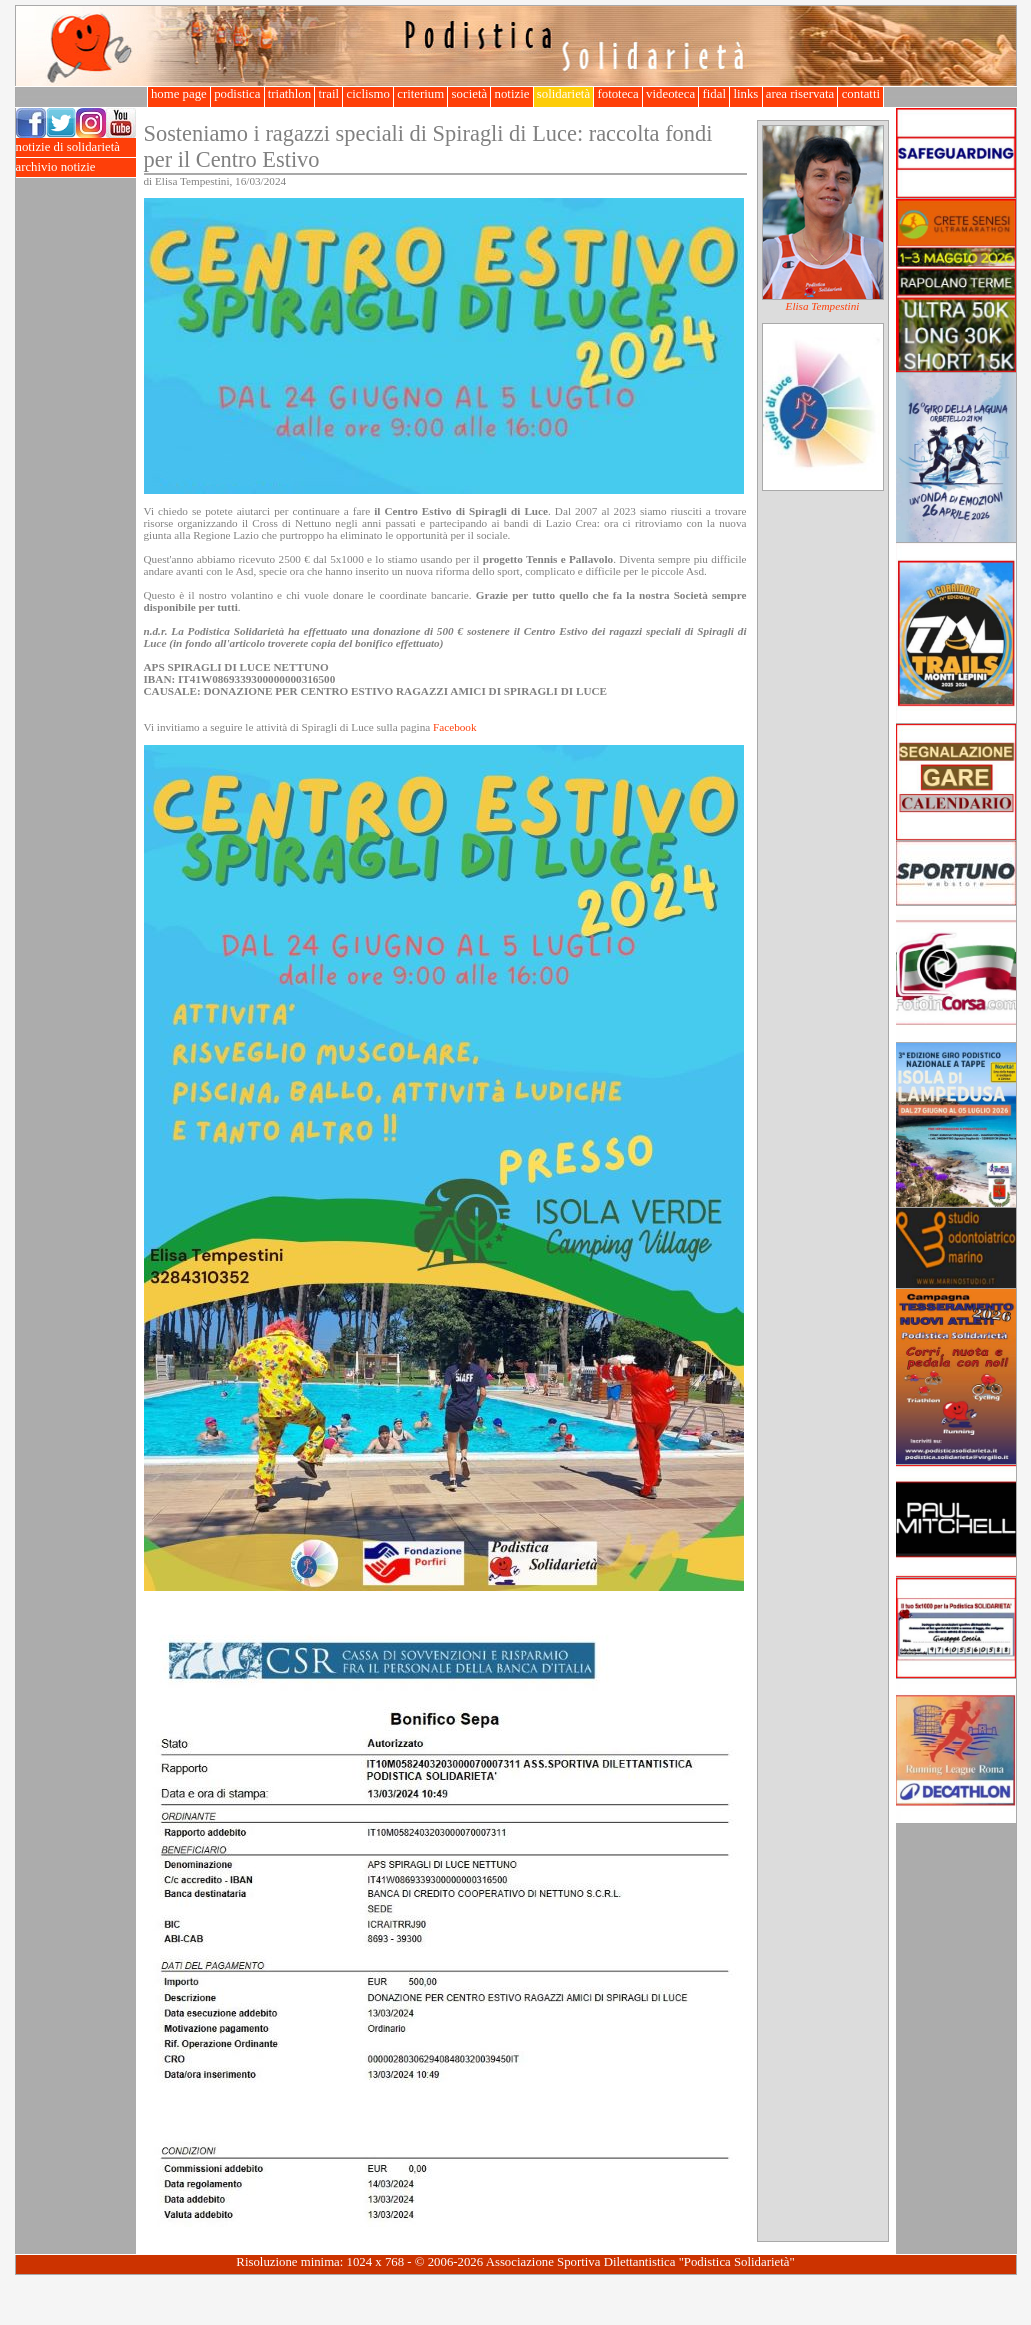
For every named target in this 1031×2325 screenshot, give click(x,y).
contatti (860, 94)
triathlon (290, 94)
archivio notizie (76, 167)
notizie (511, 94)
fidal (714, 94)
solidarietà (564, 94)
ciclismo (368, 94)
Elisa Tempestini (823, 306)
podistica (237, 94)
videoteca (670, 94)
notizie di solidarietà (76, 147)
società (469, 94)
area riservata (800, 94)
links (745, 94)
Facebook (455, 727)
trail (328, 94)
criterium (420, 94)
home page (179, 94)
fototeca (618, 94)
